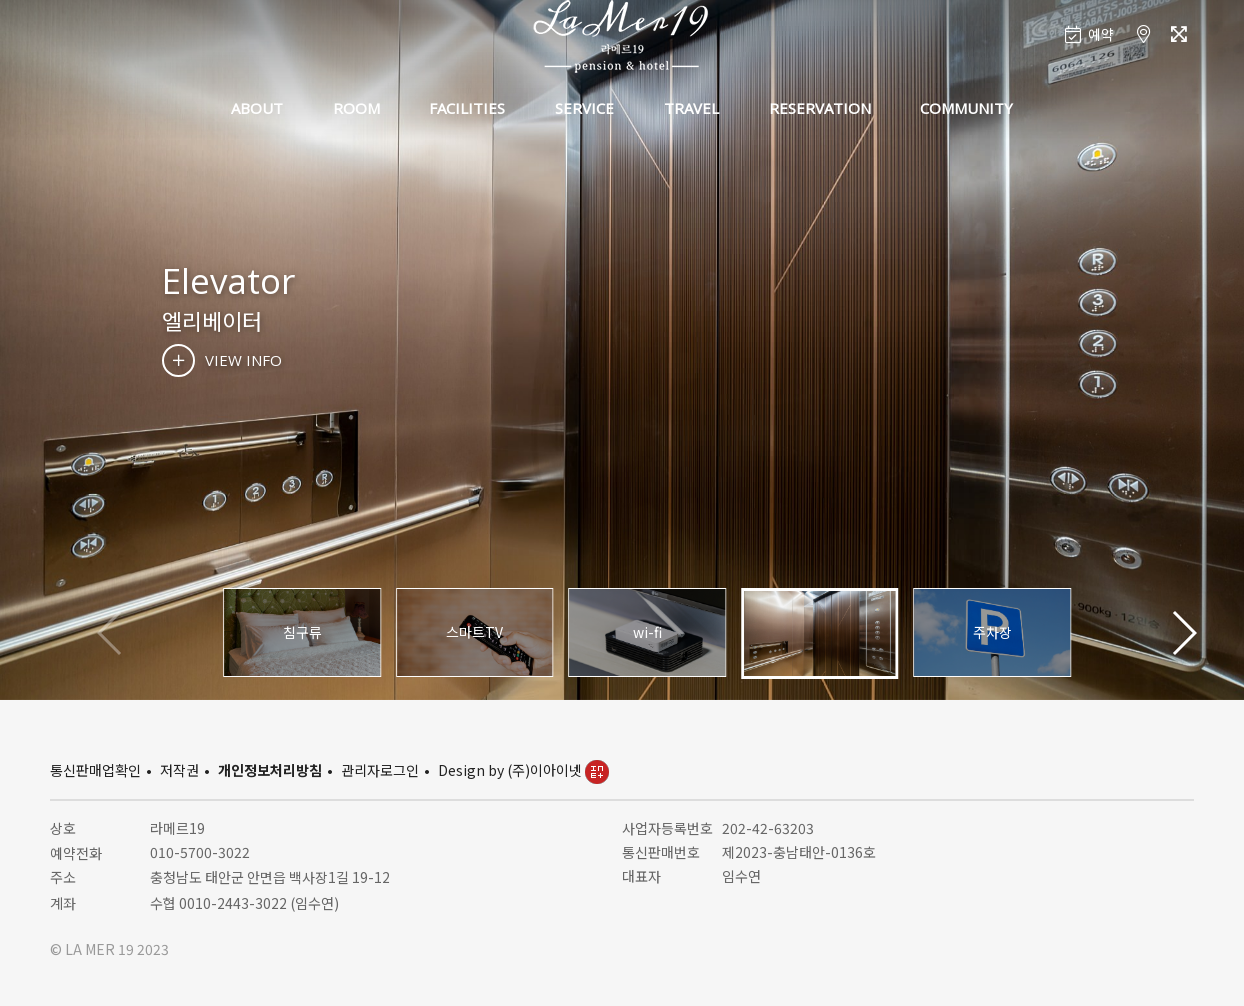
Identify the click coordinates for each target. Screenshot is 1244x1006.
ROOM (356, 108)
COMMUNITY (966, 108)
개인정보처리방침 (270, 770)
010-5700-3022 (200, 852)
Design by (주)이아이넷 (523, 770)
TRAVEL (691, 108)
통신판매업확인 (95, 770)
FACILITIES (467, 108)
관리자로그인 (380, 770)
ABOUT (257, 108)
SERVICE (584, 108)
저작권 (179, 770)
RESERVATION (820, 108)
